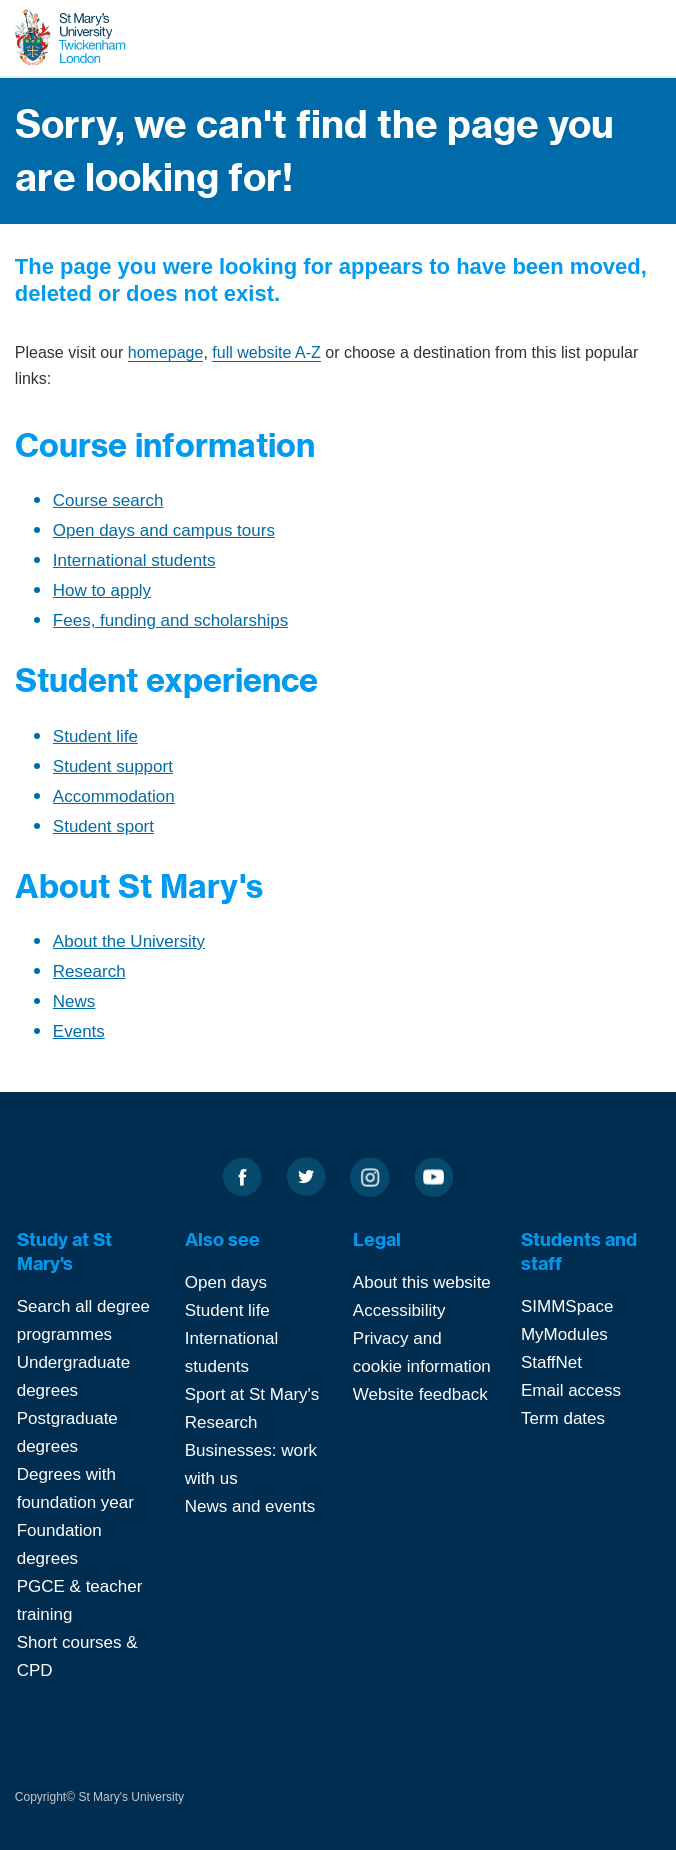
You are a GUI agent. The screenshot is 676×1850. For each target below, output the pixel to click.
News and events (250, 1506)
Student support (113, 766)
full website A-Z (266, 352)
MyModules (564, 1334)
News (74, 1001)
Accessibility (399, 1310)
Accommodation (114, 796)
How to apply (102, 590)
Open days (226, 1282)
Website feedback (420, 1394)
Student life (95, 736)
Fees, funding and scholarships (170, 620)
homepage (166, 352)
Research (89, 971)
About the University (129, 941)
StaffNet (551, 1362)
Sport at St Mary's (252, 1394)
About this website (422, 1282)
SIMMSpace (567, 1306)
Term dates (563, 1418)
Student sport (103, 826)
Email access (571, 1390)
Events (79, 1031)
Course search (108, 500)
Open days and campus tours (164, 530)
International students (134, 560)
